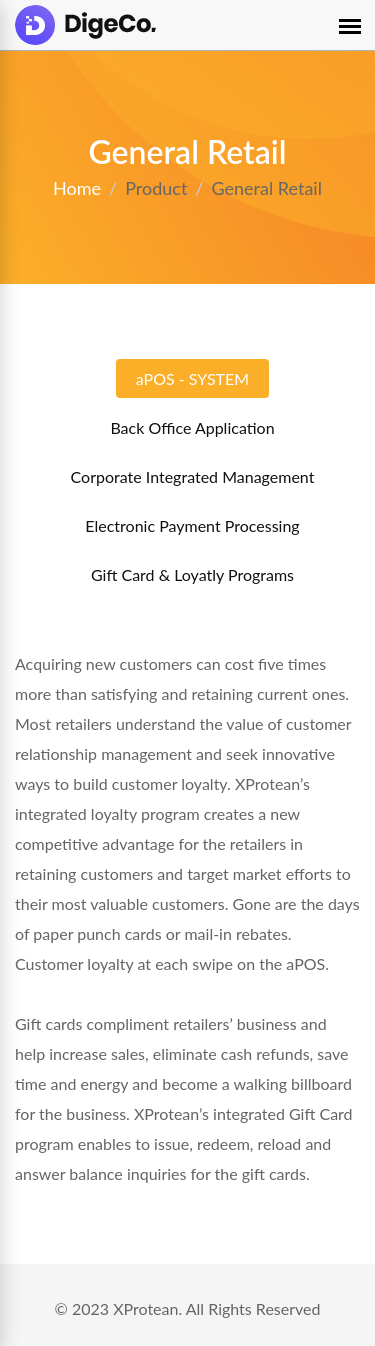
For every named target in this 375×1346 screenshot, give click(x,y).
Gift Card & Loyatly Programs (192, 574)
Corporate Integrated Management (193, 476)
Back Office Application (192, 427)
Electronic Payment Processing (192, 525)
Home (77, 188)
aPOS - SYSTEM (192, 378)
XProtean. (147, 1308)
